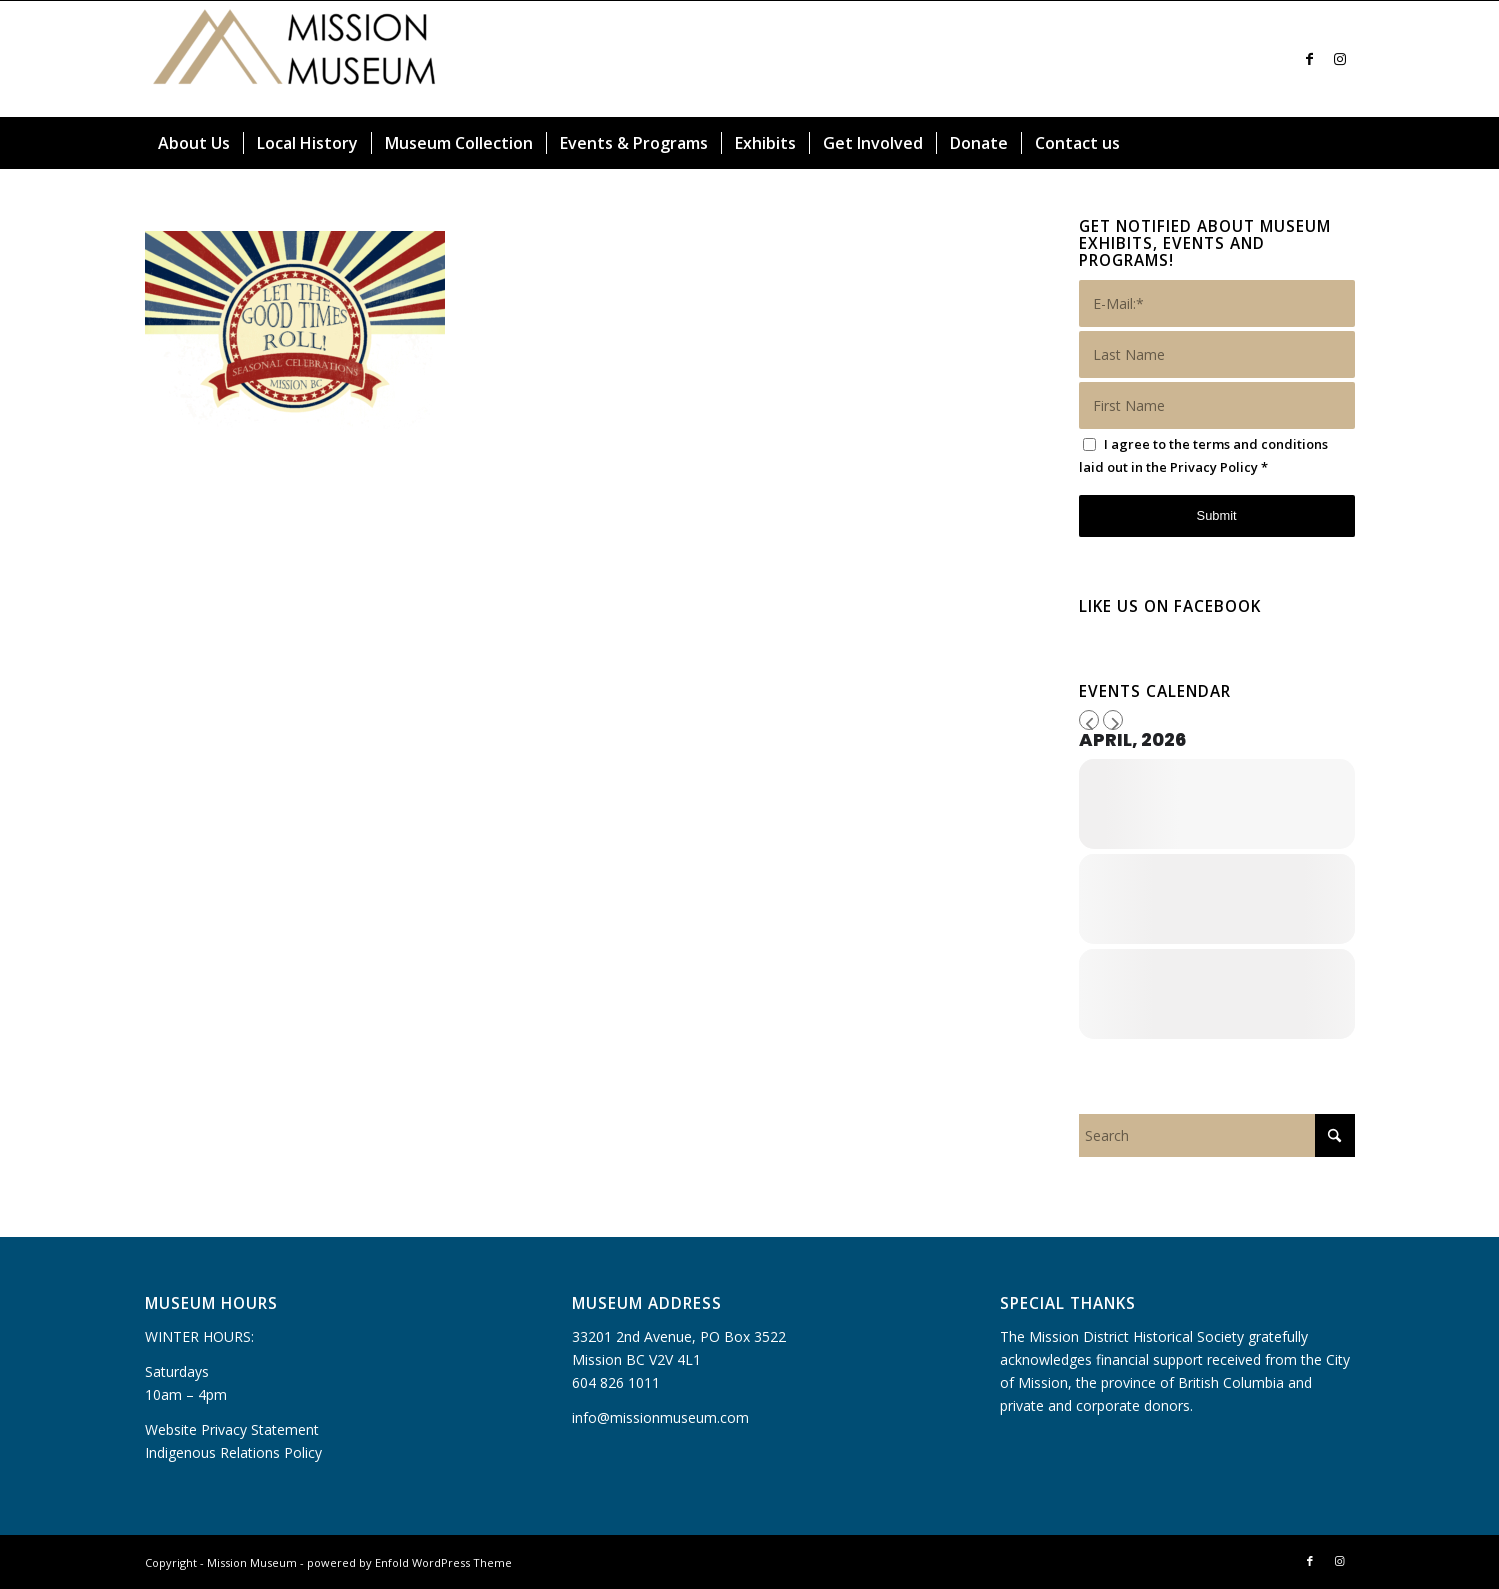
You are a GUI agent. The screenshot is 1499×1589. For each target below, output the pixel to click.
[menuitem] (194, 143)
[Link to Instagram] (1340, 59)
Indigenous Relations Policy (233, 1452)
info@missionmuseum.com (660, 1417)
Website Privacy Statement (232, 1429)
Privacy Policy (1214, 467)
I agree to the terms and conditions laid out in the (1203, 455)
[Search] (1342, 143)
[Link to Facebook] (1310, 59)
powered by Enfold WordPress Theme (409, 1562)
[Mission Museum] (295, 59)
